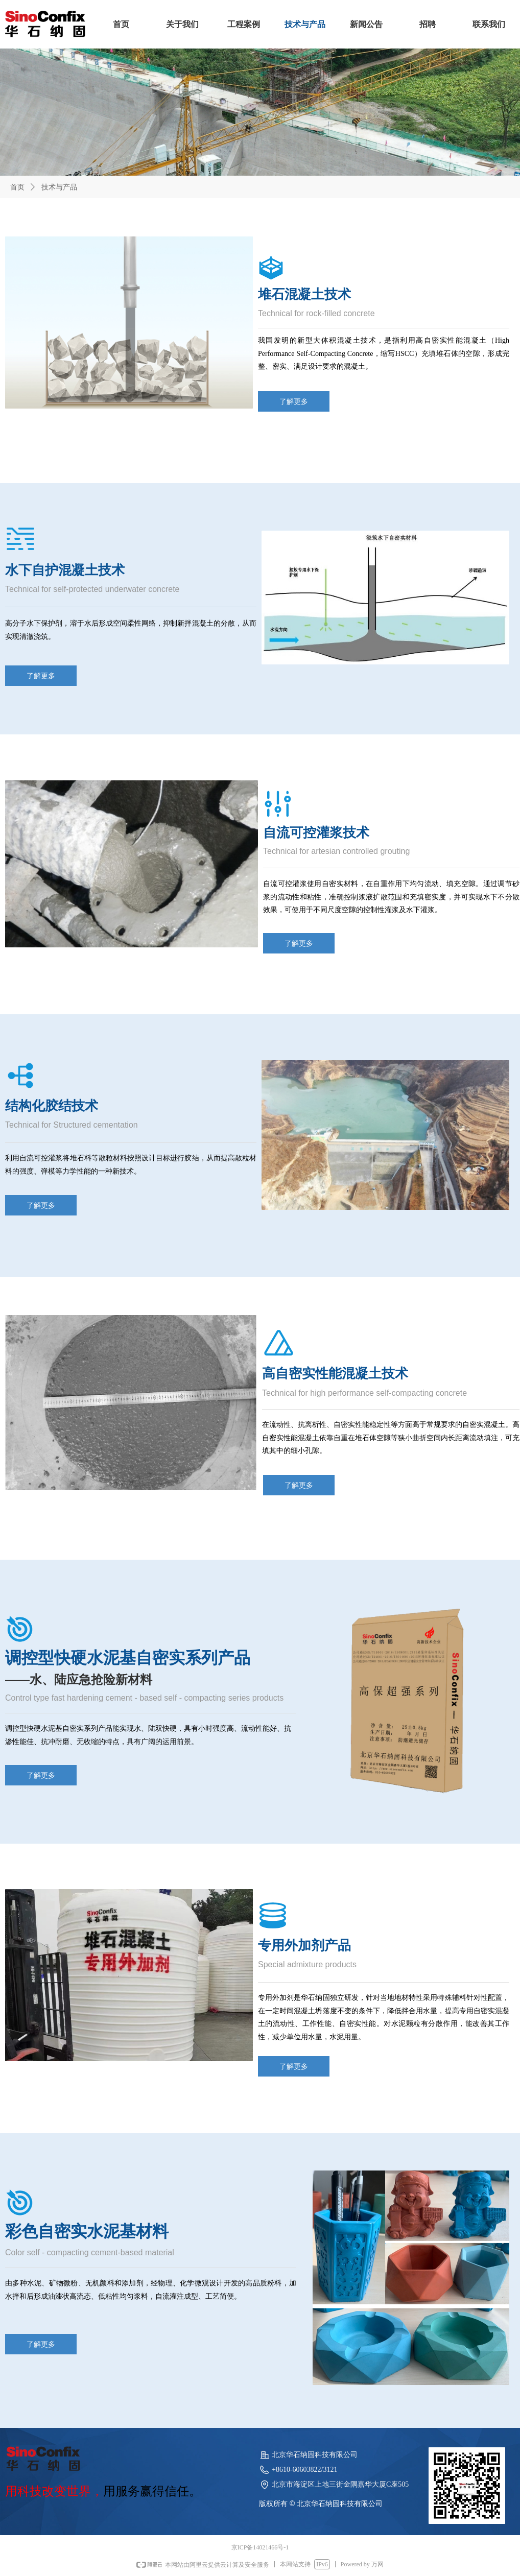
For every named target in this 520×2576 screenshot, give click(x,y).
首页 (17, 187)
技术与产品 (59, 187)
